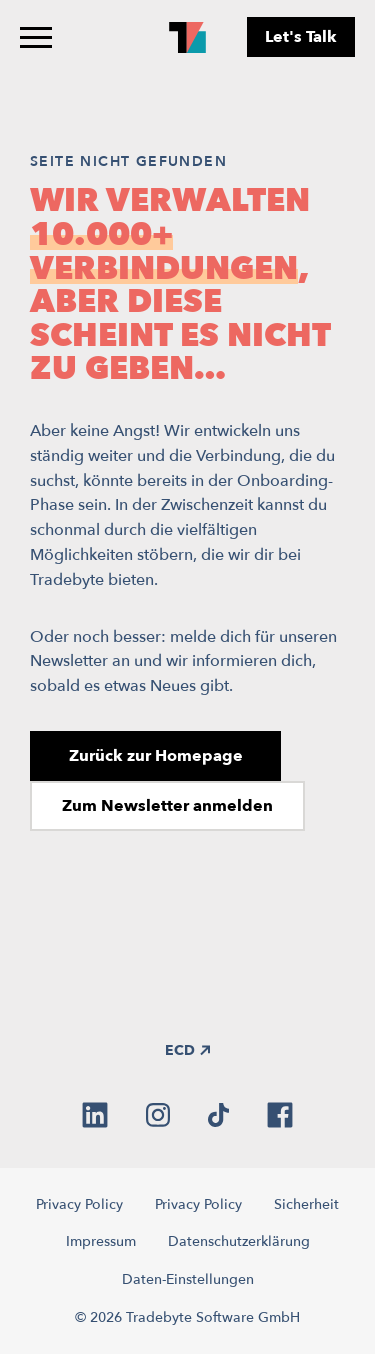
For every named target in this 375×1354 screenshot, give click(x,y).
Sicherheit (306, 1204)
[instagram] (158, 1115)
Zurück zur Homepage (156, 756)
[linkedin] (95, 1115)
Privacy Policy (79, 1204)
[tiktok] (218, 1115)
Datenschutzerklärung (239, 1241)
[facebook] (280, 1115)
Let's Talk (301, 37)
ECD (187, 1050)
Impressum (101, 1241)
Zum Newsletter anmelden (167, 806)
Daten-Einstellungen (188, 1279)
